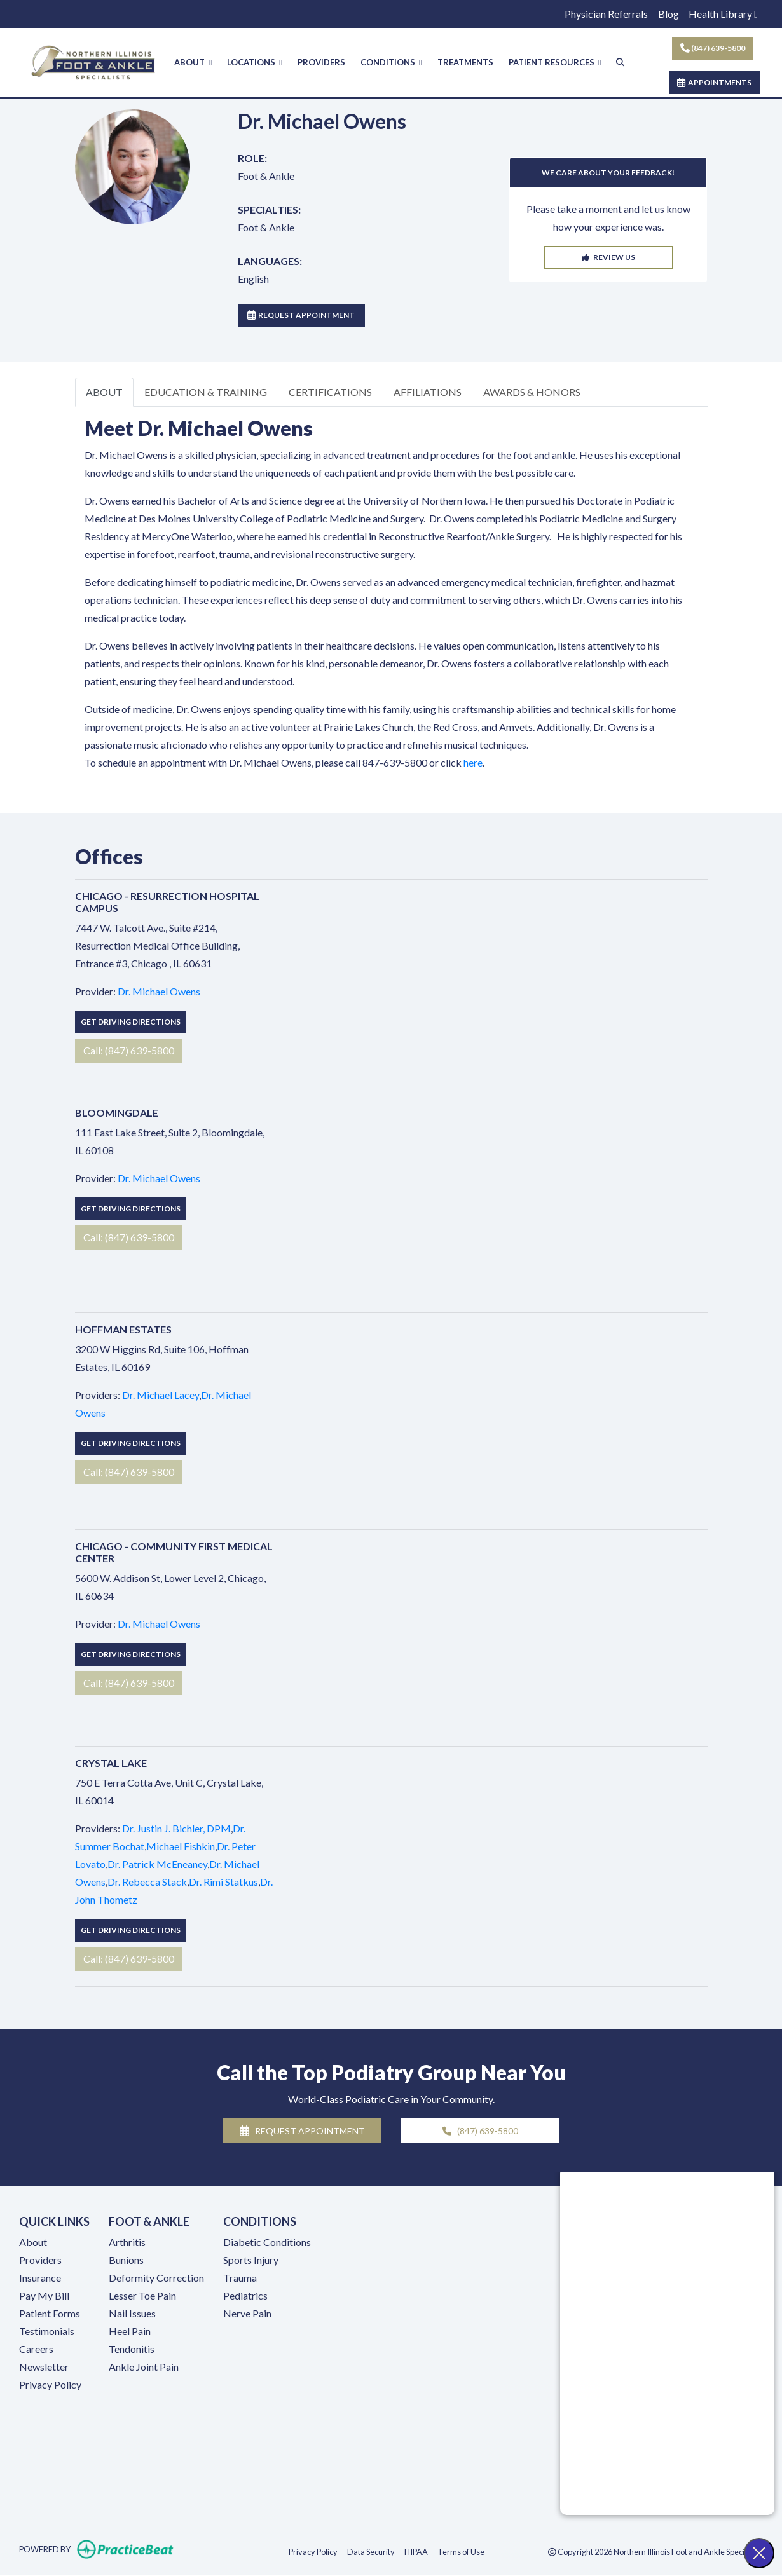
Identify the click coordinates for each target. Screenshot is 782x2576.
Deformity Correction (156, 2278)
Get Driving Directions (131, 1023)
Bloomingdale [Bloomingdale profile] (116, 1113)
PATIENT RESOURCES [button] (555, 62)
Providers (40, 2260)
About (33, 2243)
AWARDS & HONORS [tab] (531, 392)
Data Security (371, 2551)
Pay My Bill (44, 2296)
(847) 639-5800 (712, 48)
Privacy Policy (50, 2385)
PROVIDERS (321, 62)
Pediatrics (245, 2296)
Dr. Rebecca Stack (147, 1882)
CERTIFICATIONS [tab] (330, 392)
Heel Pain (130, 2332)
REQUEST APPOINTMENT (301, 315)
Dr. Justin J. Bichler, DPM (176, 1829)
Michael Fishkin (180, 1847)
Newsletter (44, 2367)
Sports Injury (250, 2260)
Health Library (723, 14)
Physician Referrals (606, 14)
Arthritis (127, 2243)
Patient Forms (49, 2314)
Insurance (40, 2278)
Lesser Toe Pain (142, 2296)
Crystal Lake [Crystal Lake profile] (111, 1763)
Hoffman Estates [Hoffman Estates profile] (123, 1330)
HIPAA (416, 2551)
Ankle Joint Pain (144, 2367)
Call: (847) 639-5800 (128, 1052)
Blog (668, 14)
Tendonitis (131, 2349)
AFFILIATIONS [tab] (428, 392)
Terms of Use (460, 2551)
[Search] (620, 62)
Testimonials (46, 2332)
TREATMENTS (465, 62)
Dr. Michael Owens (159, 992)
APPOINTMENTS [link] (714, 82)
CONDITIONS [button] (391, 62)
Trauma (240, 2278)
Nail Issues (132, 2314)
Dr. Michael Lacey (160, 1395)
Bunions (126, 2260)
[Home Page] (93, 61)
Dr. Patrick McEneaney (157, 1864)
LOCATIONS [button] (254, 62)
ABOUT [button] (193, 62)
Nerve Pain (247, 2314)
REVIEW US (608, 257)
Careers (36, 2349)
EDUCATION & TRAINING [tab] (205, 392)
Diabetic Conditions (267, 2243)
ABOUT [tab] (104, 392)
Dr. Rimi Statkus (223, 1882)
